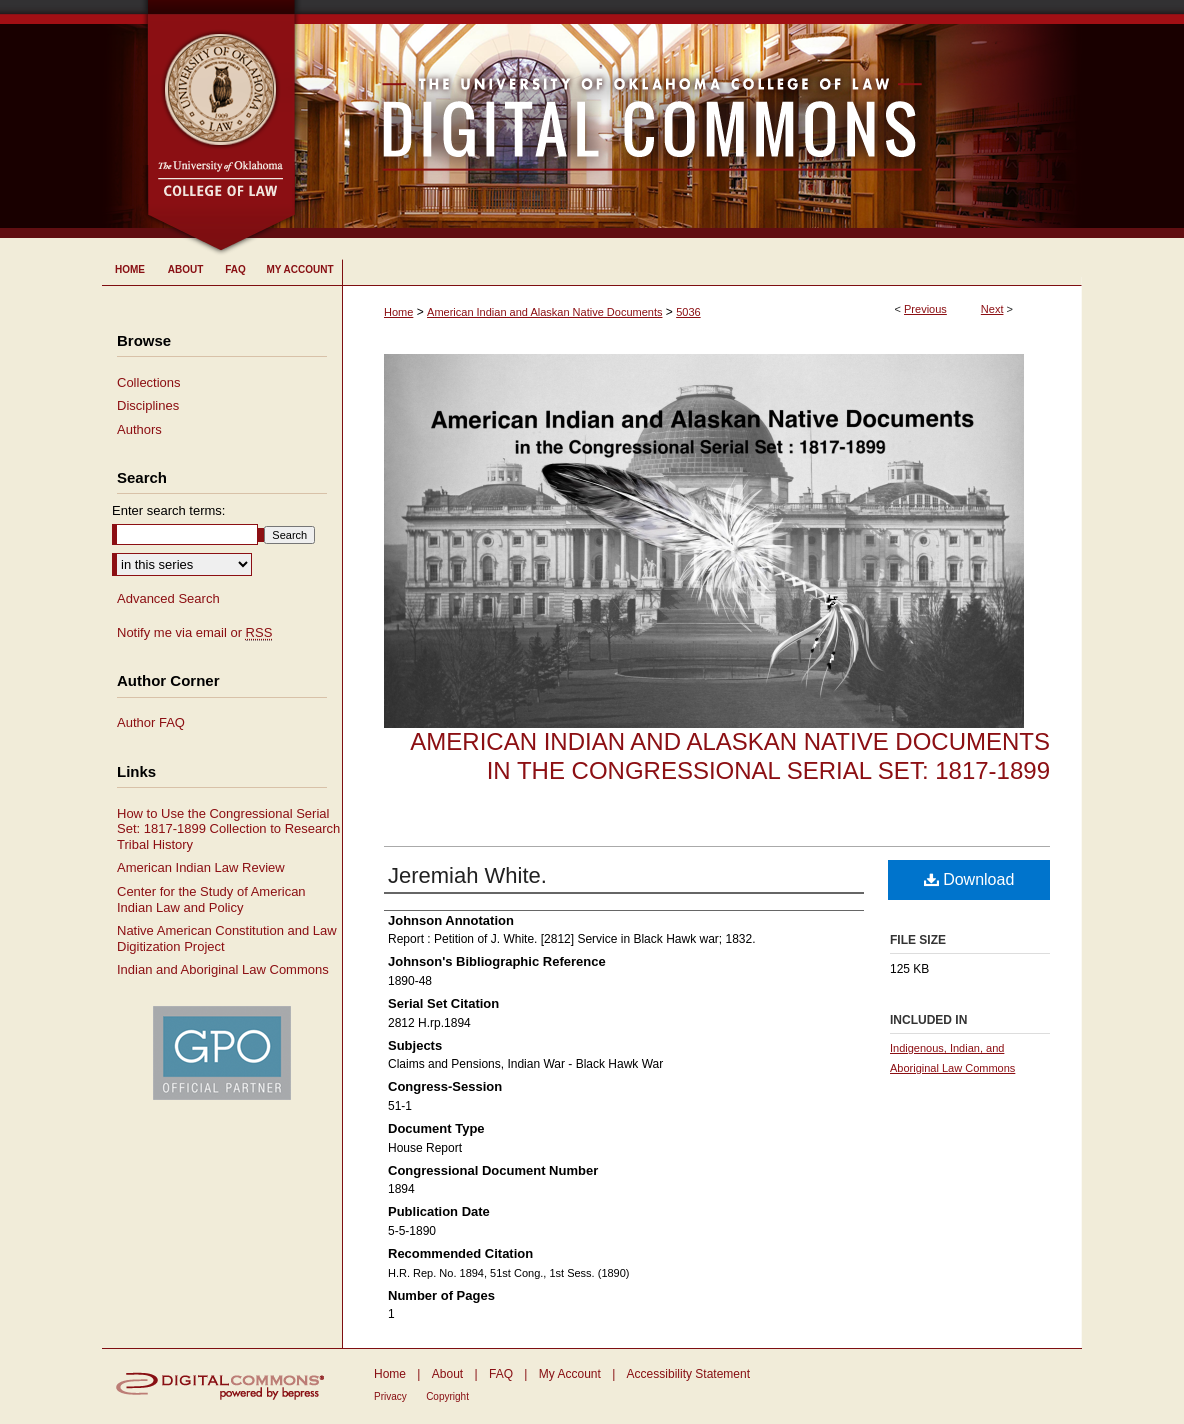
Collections (149, 382)
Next (992, 309)
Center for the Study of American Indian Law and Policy (211, 899)
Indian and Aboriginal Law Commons (223, 969)
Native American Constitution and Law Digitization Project (227, 938)
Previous (925, 309)
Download (969, 879)
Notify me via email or (194, 633)
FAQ (501, 1374)
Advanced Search (168, 598)
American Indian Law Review (201, 867)
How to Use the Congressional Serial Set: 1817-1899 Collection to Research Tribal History (228, 829)
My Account (570, 1374)
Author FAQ (151, 722)
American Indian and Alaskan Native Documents (544, 312)
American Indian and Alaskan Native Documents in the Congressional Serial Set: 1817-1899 (730, 756)
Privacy (390, 1396)
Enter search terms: (168, 510)
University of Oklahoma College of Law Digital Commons (689, 119)
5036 (688, 312)
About (447, 1374)
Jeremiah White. (467, 875)
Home (398, 312)
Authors (139, 429)
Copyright (447, 1396)
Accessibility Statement (688, 1374)
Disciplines (148, 405)
